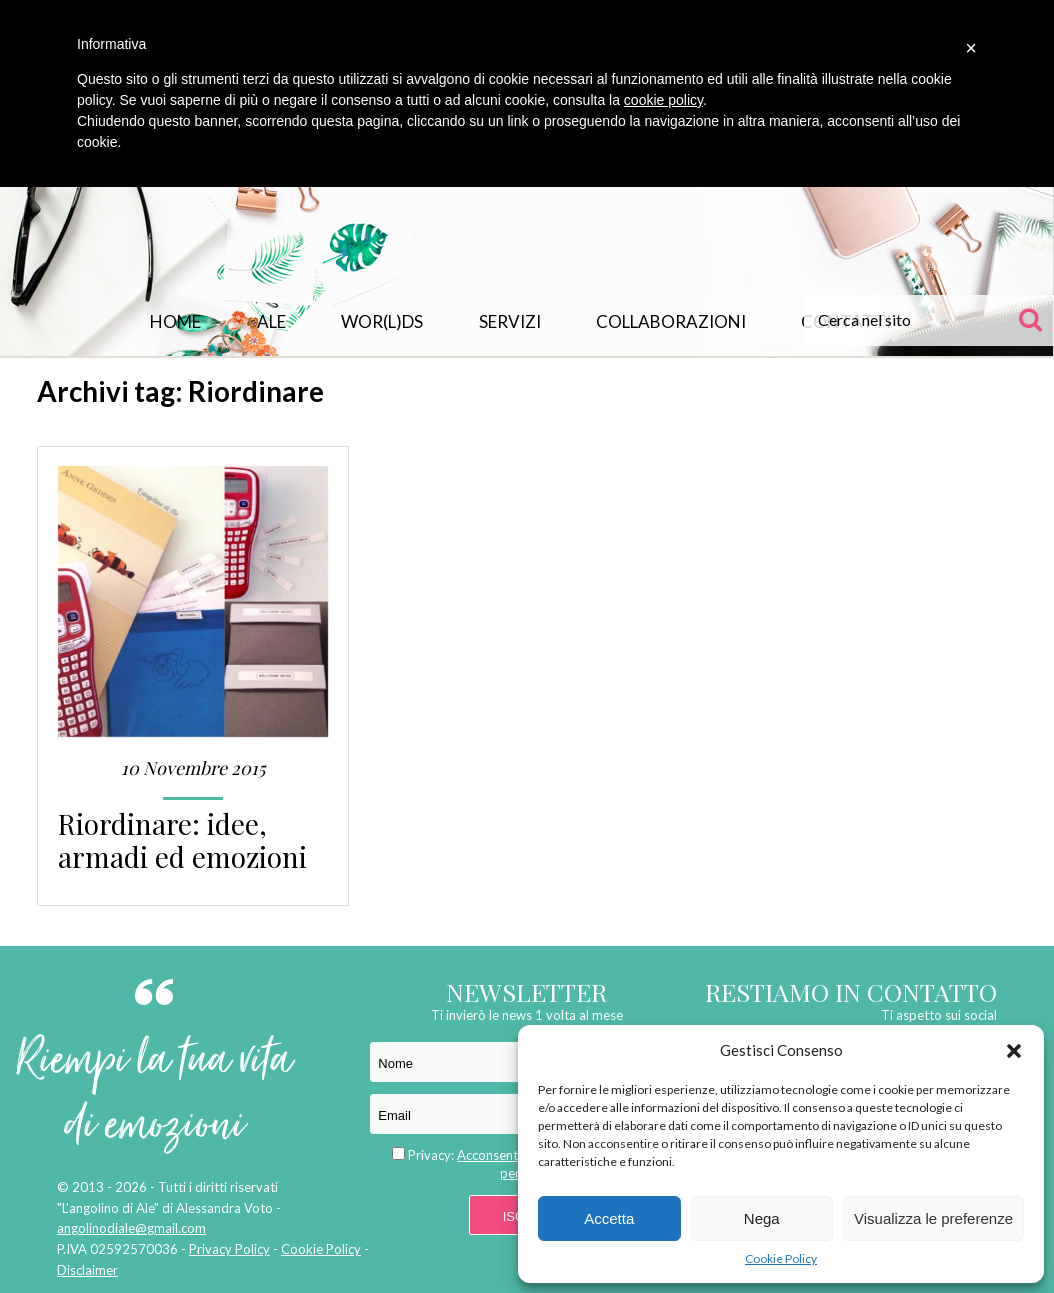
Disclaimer (87, 1270)
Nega (762, 1218)
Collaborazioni (671, 321)
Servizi (510, 321)
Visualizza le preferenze (933, 1218)
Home (175, 321)
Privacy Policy (229, 1249)
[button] (1014, 1051)
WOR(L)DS (382, 321)
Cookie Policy (781, 1258)
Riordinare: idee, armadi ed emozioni (182, 840)
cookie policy (663, 100)
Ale (271, 321)
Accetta (609, 1218)
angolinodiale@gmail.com (131, 1228)
